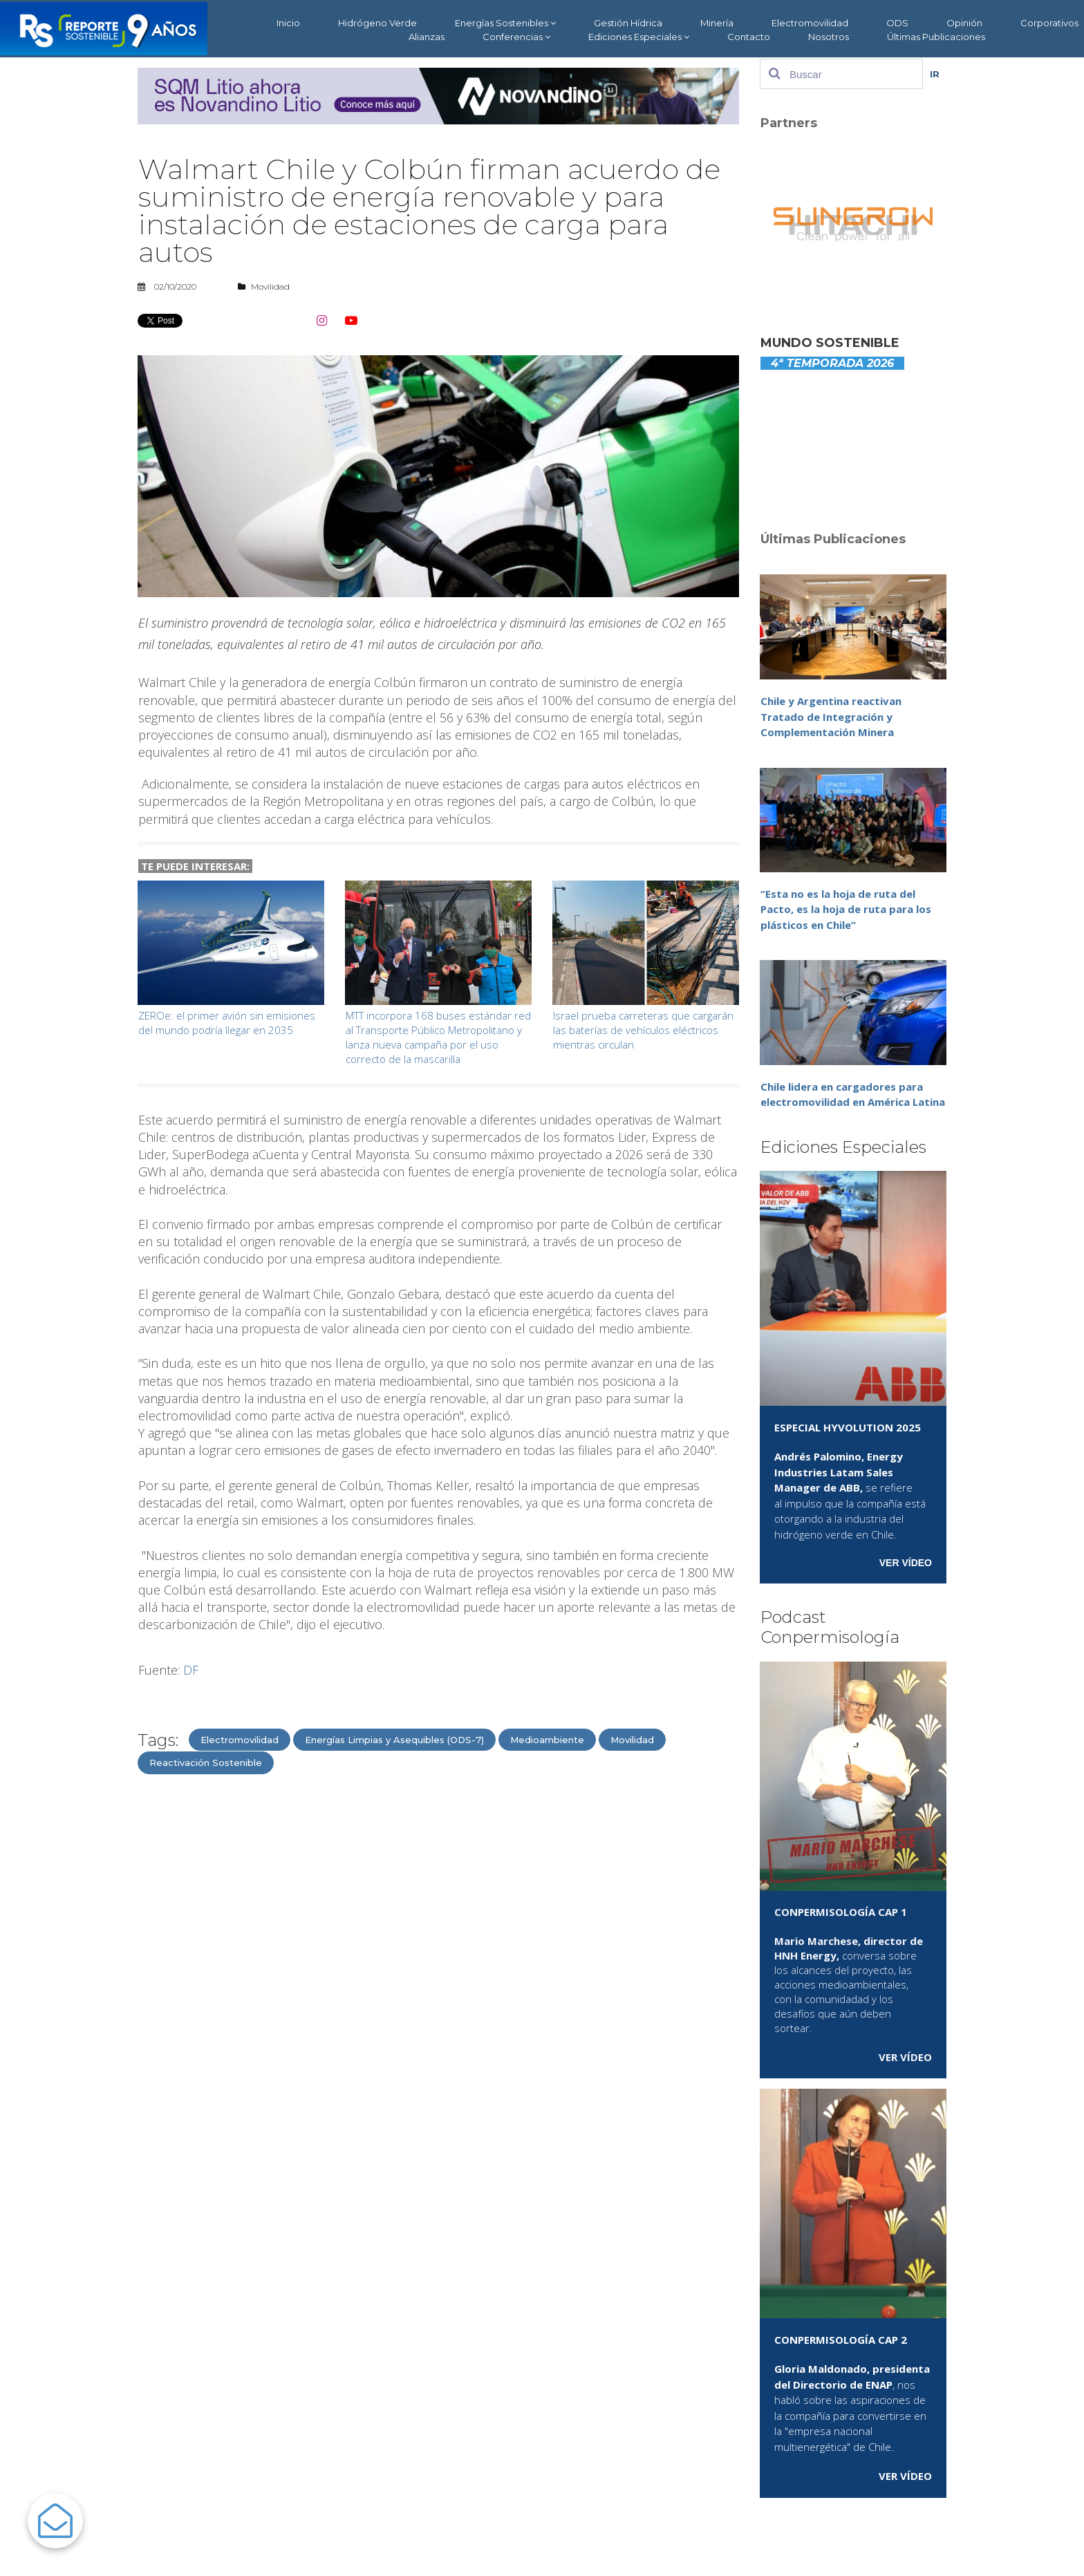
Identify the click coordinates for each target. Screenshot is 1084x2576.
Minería (716, 22)
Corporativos (1049, 22)
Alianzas (427, 36)
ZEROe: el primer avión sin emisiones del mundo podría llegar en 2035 (226, 1022)
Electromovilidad (810, 22)
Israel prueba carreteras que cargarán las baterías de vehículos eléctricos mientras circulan (643, 1029)
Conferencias (516, 37)
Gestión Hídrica (628, 22)
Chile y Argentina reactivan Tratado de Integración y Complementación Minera (830, 716)
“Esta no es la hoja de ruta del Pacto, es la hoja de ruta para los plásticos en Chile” (845, 909)
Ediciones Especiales (638, 37)
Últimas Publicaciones (936, 36)
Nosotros (828, 36)
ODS (897, 22)
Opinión (964, 22)
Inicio (288, 22)
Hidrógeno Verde (377, 22)
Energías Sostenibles (505, 23)
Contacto (748, 36)
